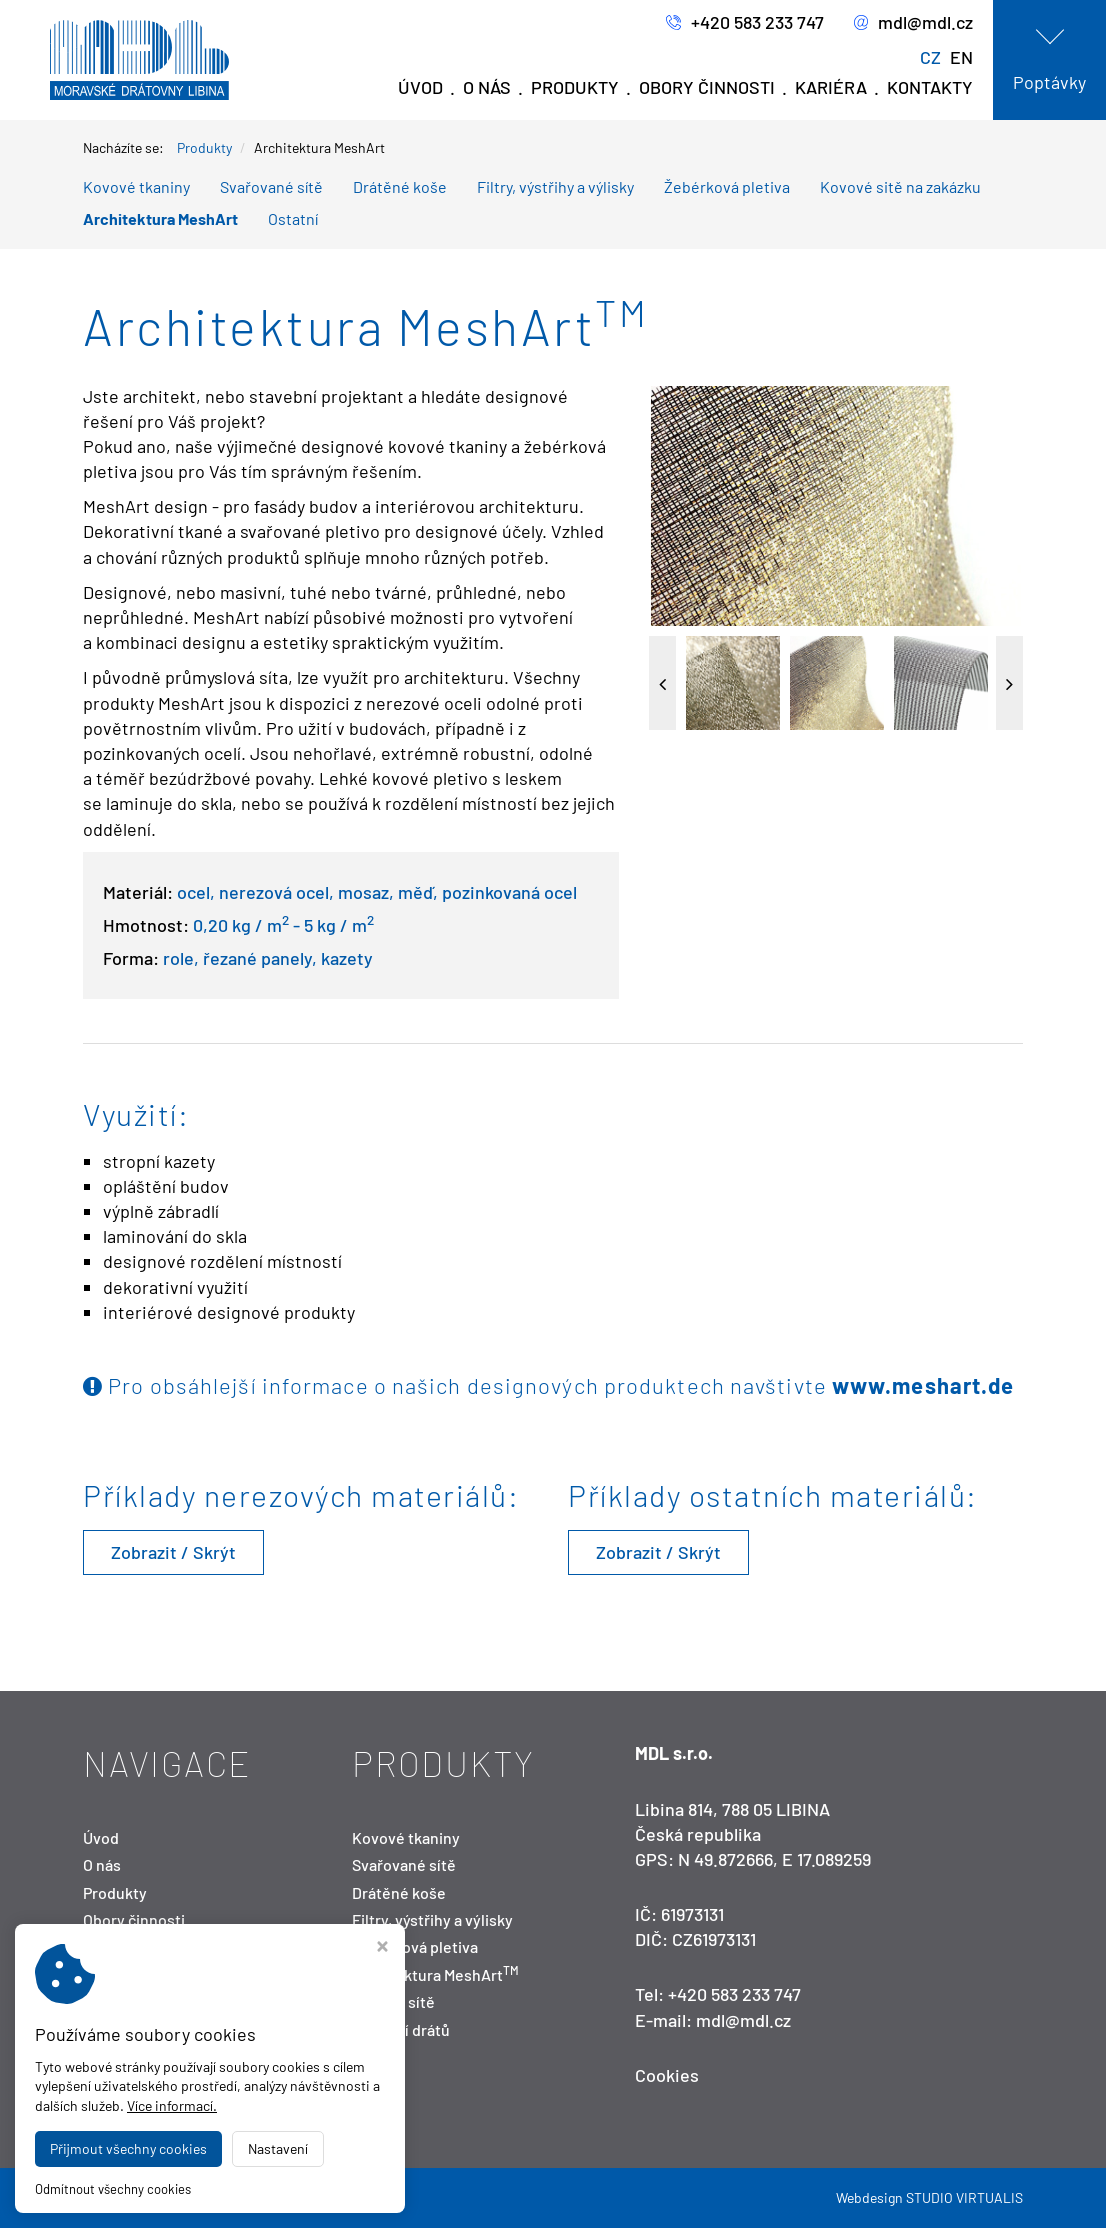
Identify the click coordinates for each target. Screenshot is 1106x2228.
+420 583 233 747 (745, 22)
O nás (487, 87)
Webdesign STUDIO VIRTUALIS (929, 2197)
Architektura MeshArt (160, 218)
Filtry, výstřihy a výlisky (555, 186)
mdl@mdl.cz (913, 22)
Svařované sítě (271, 186)
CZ (930, 57)
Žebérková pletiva (727, 186)
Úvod (420, 87)
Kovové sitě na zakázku (900, 186)
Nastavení (278, 2148)
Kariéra (831, 87)
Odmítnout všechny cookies (113, 2189)
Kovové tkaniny (136, 186)
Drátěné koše (400, 186)
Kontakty (930, 87)
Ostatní (293, 218)
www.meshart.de (923, 1385)
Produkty (575, 87)
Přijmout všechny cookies (128, 2148)
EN (961, 57)
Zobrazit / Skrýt (173, 1552)
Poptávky (1049, 82)
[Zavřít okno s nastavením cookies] (382, 1948)
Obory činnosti (707, 87)
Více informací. (172, 2105)
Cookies (667, 2075)
